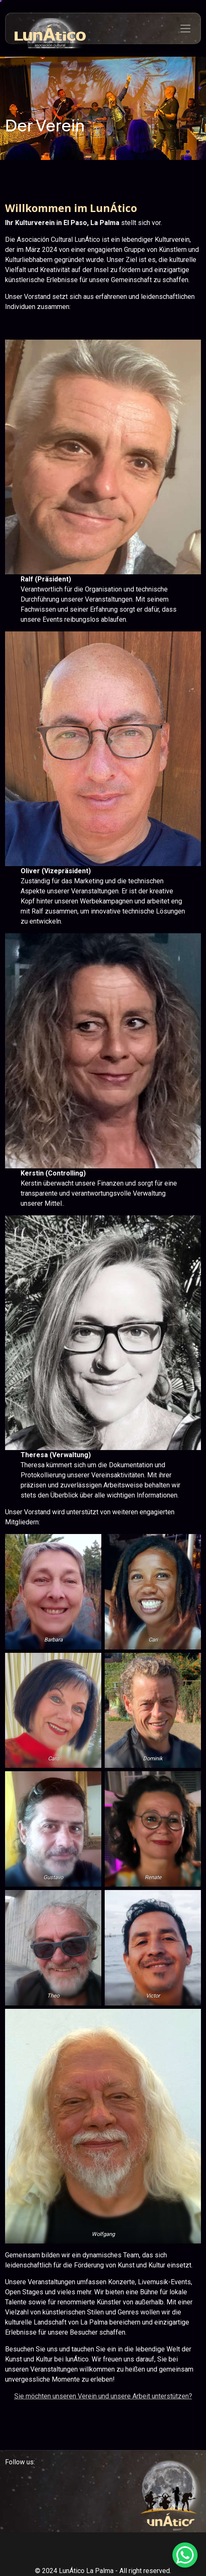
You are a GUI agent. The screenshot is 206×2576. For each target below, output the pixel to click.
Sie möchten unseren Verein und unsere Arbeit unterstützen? (103, 2396)
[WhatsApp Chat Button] (185, 2555)
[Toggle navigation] (185, 29)
